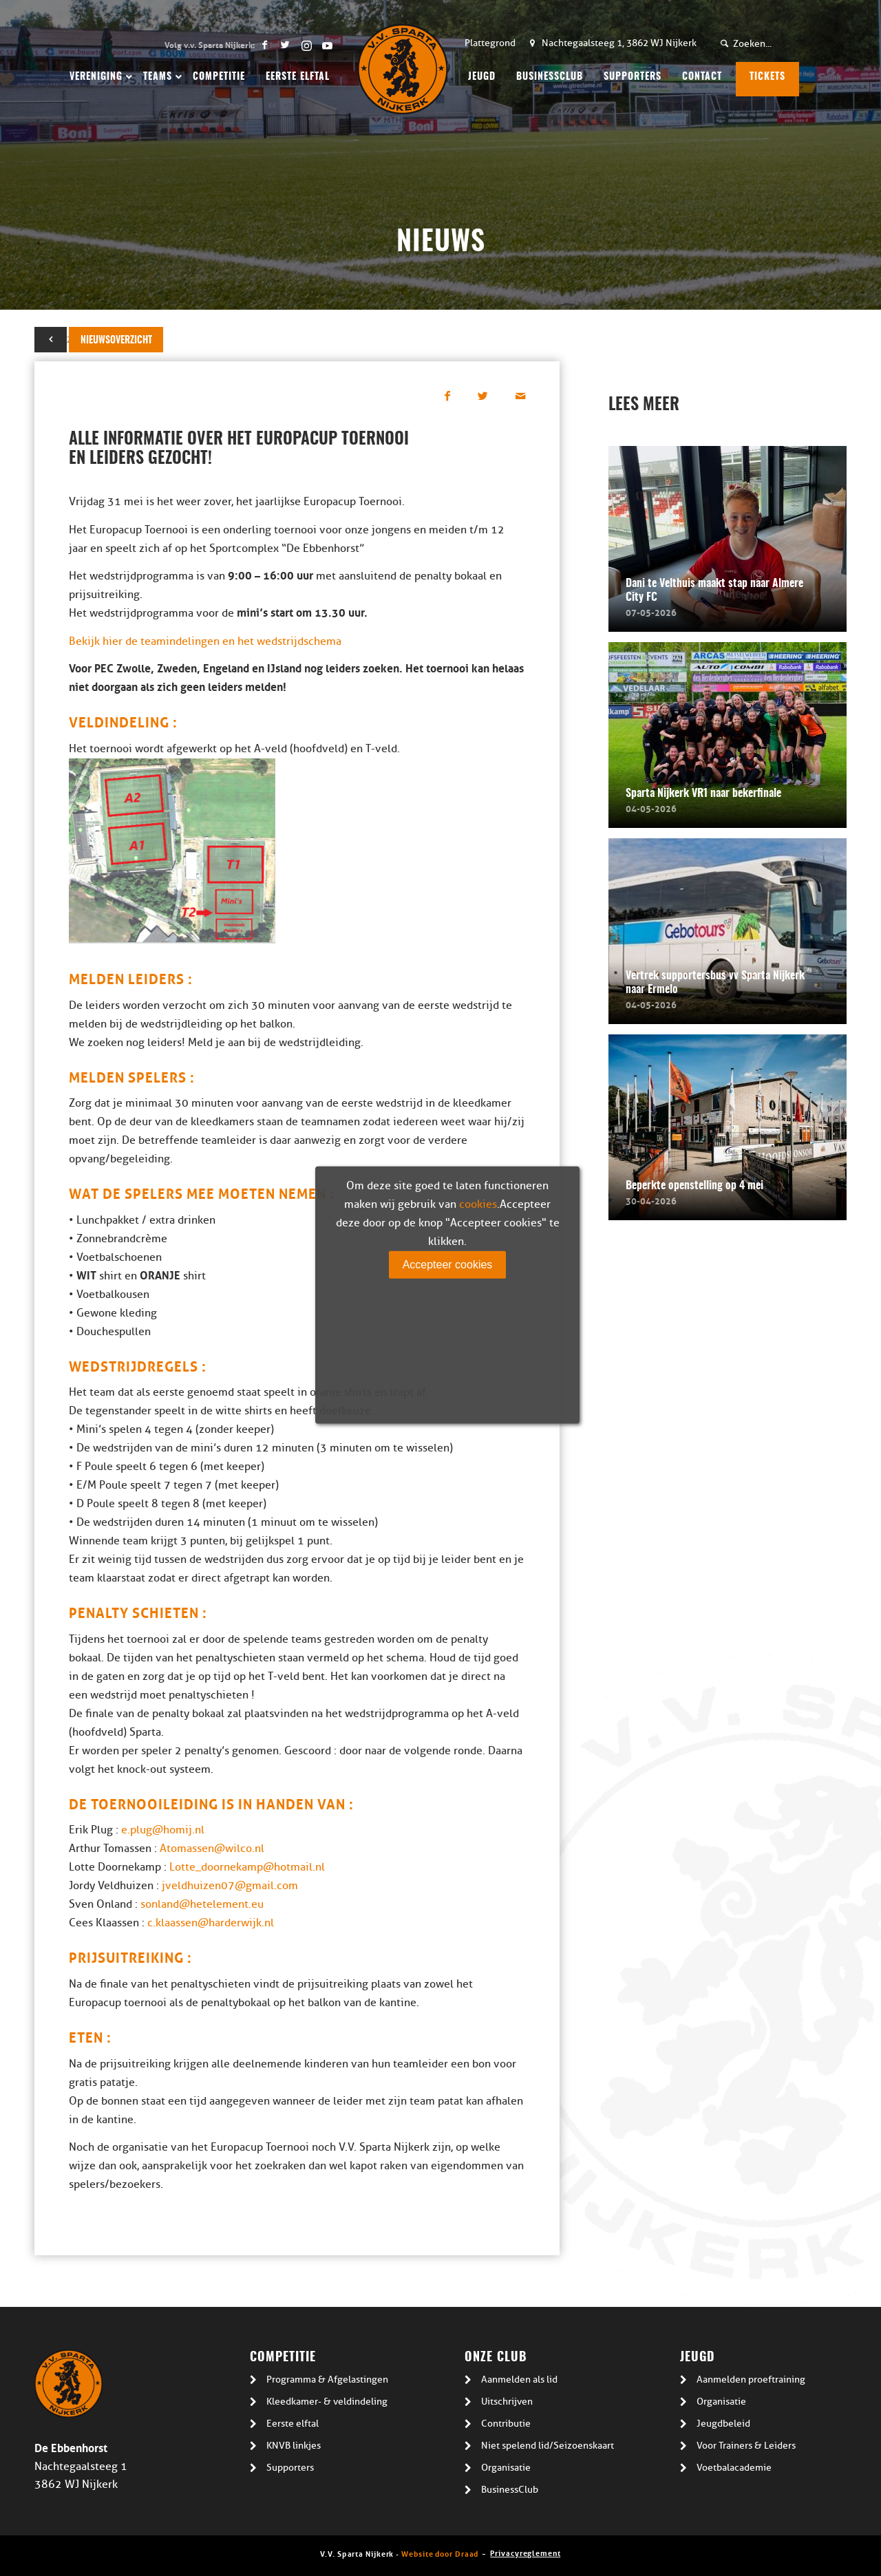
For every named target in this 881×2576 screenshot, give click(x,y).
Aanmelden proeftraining (751, 2379)
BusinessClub (509, 2489)
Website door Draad (439, 2553)
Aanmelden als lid (519, 2379)
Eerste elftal (292, 2423)
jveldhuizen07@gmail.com (230, 1886)
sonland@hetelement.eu (202, 1904)
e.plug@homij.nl (162, 1830)
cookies (478, 1204)
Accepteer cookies (448, 1264)
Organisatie (506, 2467)
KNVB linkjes (293, 2445)
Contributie (506, 2423)
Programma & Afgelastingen (327, 2379)
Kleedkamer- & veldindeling (327, 2401)
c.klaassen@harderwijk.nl (209, 1923)
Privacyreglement (525, 2552)
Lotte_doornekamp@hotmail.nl (247, 1867)
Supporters (290, 2467)
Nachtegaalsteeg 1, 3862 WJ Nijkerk (619, 43)
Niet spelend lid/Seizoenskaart (547, 2445)
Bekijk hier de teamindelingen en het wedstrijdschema (205, 641)
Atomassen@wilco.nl (212, 1848)
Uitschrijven (507, 2401)
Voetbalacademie (734, 2467)
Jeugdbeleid (723, 2423)
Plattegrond (490, 43)
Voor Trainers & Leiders (746, 2445)
